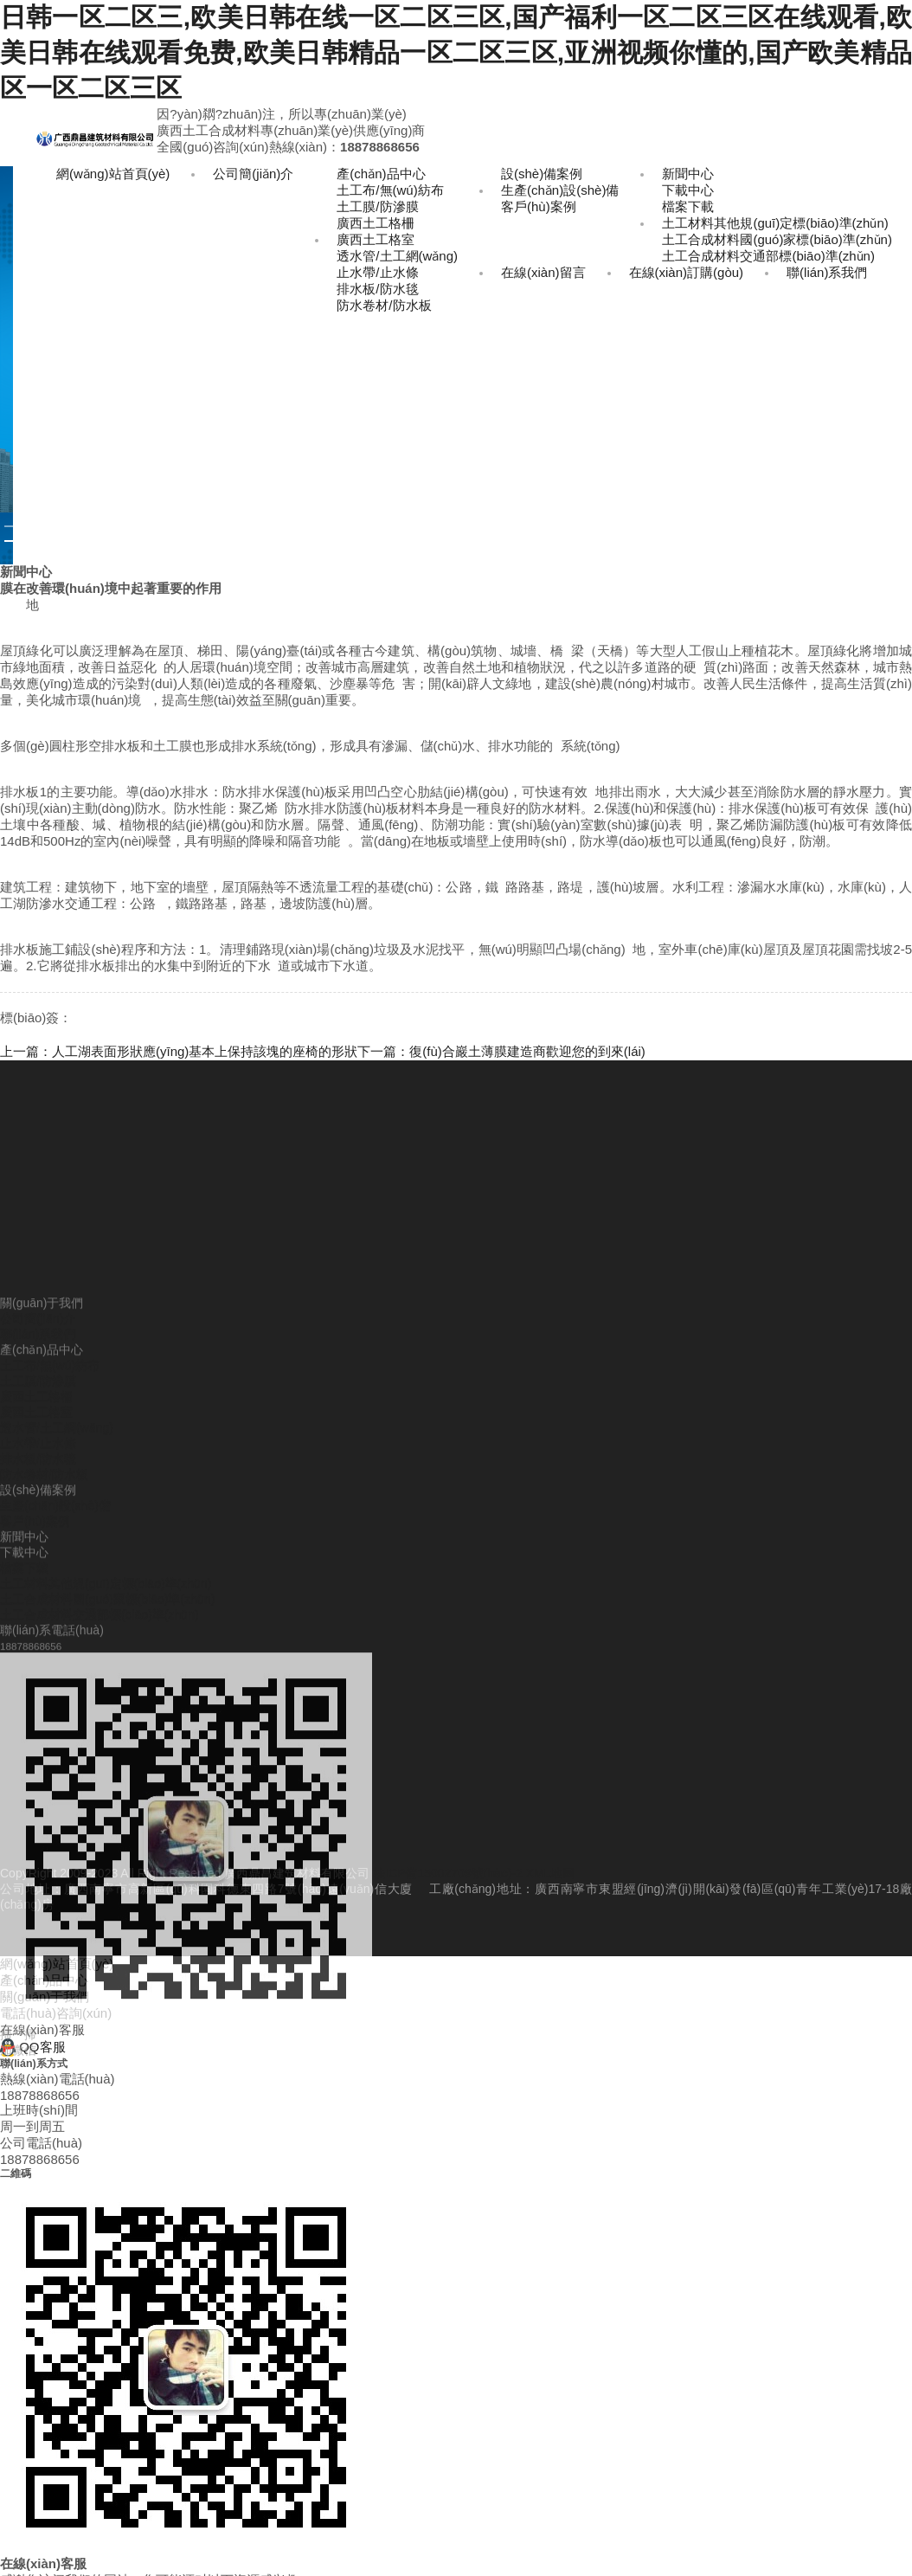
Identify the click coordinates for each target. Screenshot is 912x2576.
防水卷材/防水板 (384, 305)
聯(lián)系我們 (827, 272)
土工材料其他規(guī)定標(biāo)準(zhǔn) (775, 223)
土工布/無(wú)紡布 (390, 190)
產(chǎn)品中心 (381, 173)
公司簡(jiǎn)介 (253, 173)
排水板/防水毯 (377, 288)
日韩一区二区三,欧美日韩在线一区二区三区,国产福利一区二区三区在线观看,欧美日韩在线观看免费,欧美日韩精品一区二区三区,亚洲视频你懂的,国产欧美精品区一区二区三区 (456, 52)
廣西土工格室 (375, 239)
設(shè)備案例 (541, 173)
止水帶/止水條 (377, 272)
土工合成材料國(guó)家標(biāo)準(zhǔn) (777, 239)
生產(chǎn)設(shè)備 (560, 190)
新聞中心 (688, 173)
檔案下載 (688, 206)
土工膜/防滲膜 (377, 206)
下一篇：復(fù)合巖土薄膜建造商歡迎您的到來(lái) (501, 1051)
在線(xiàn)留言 (543, 272)
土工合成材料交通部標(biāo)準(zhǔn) (768, 255)
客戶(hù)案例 (538, 206)
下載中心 (688, 190)
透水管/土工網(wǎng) (397, 255)
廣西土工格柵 (375, 223)
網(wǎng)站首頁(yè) (113, 173)
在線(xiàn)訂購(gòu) (686, 272)
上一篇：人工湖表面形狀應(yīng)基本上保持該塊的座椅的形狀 (178, 1051)
